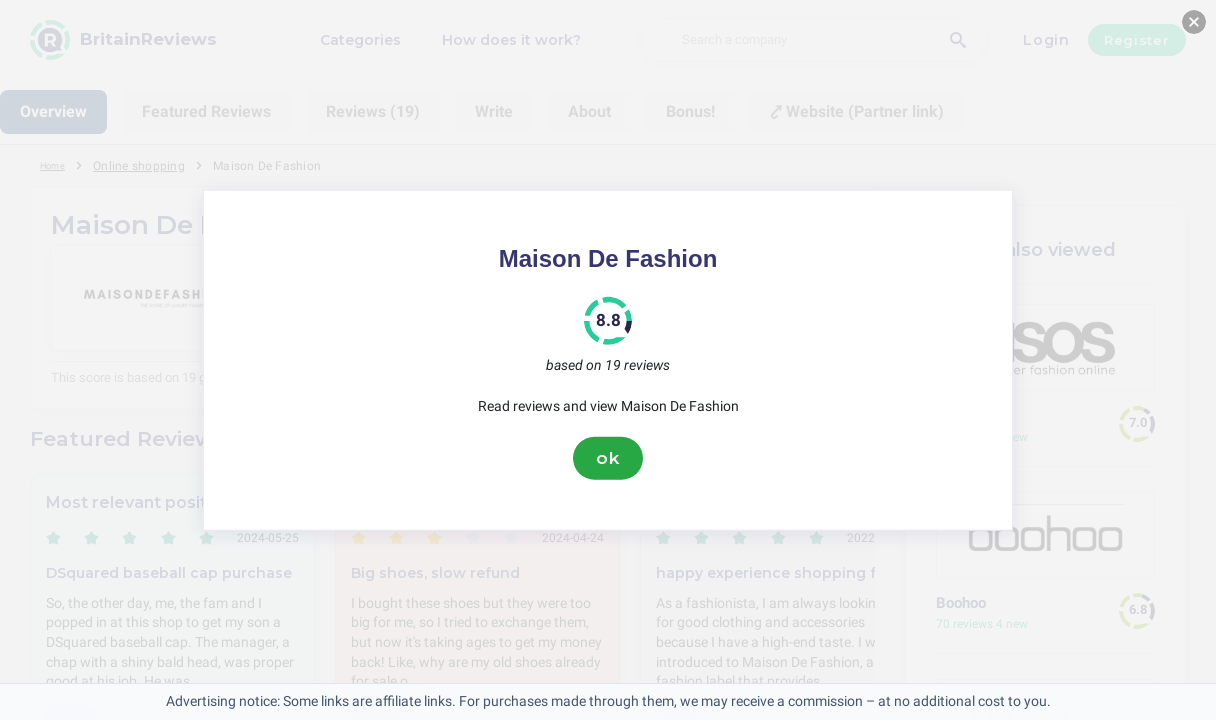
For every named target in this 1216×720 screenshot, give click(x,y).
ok (608, 458)
